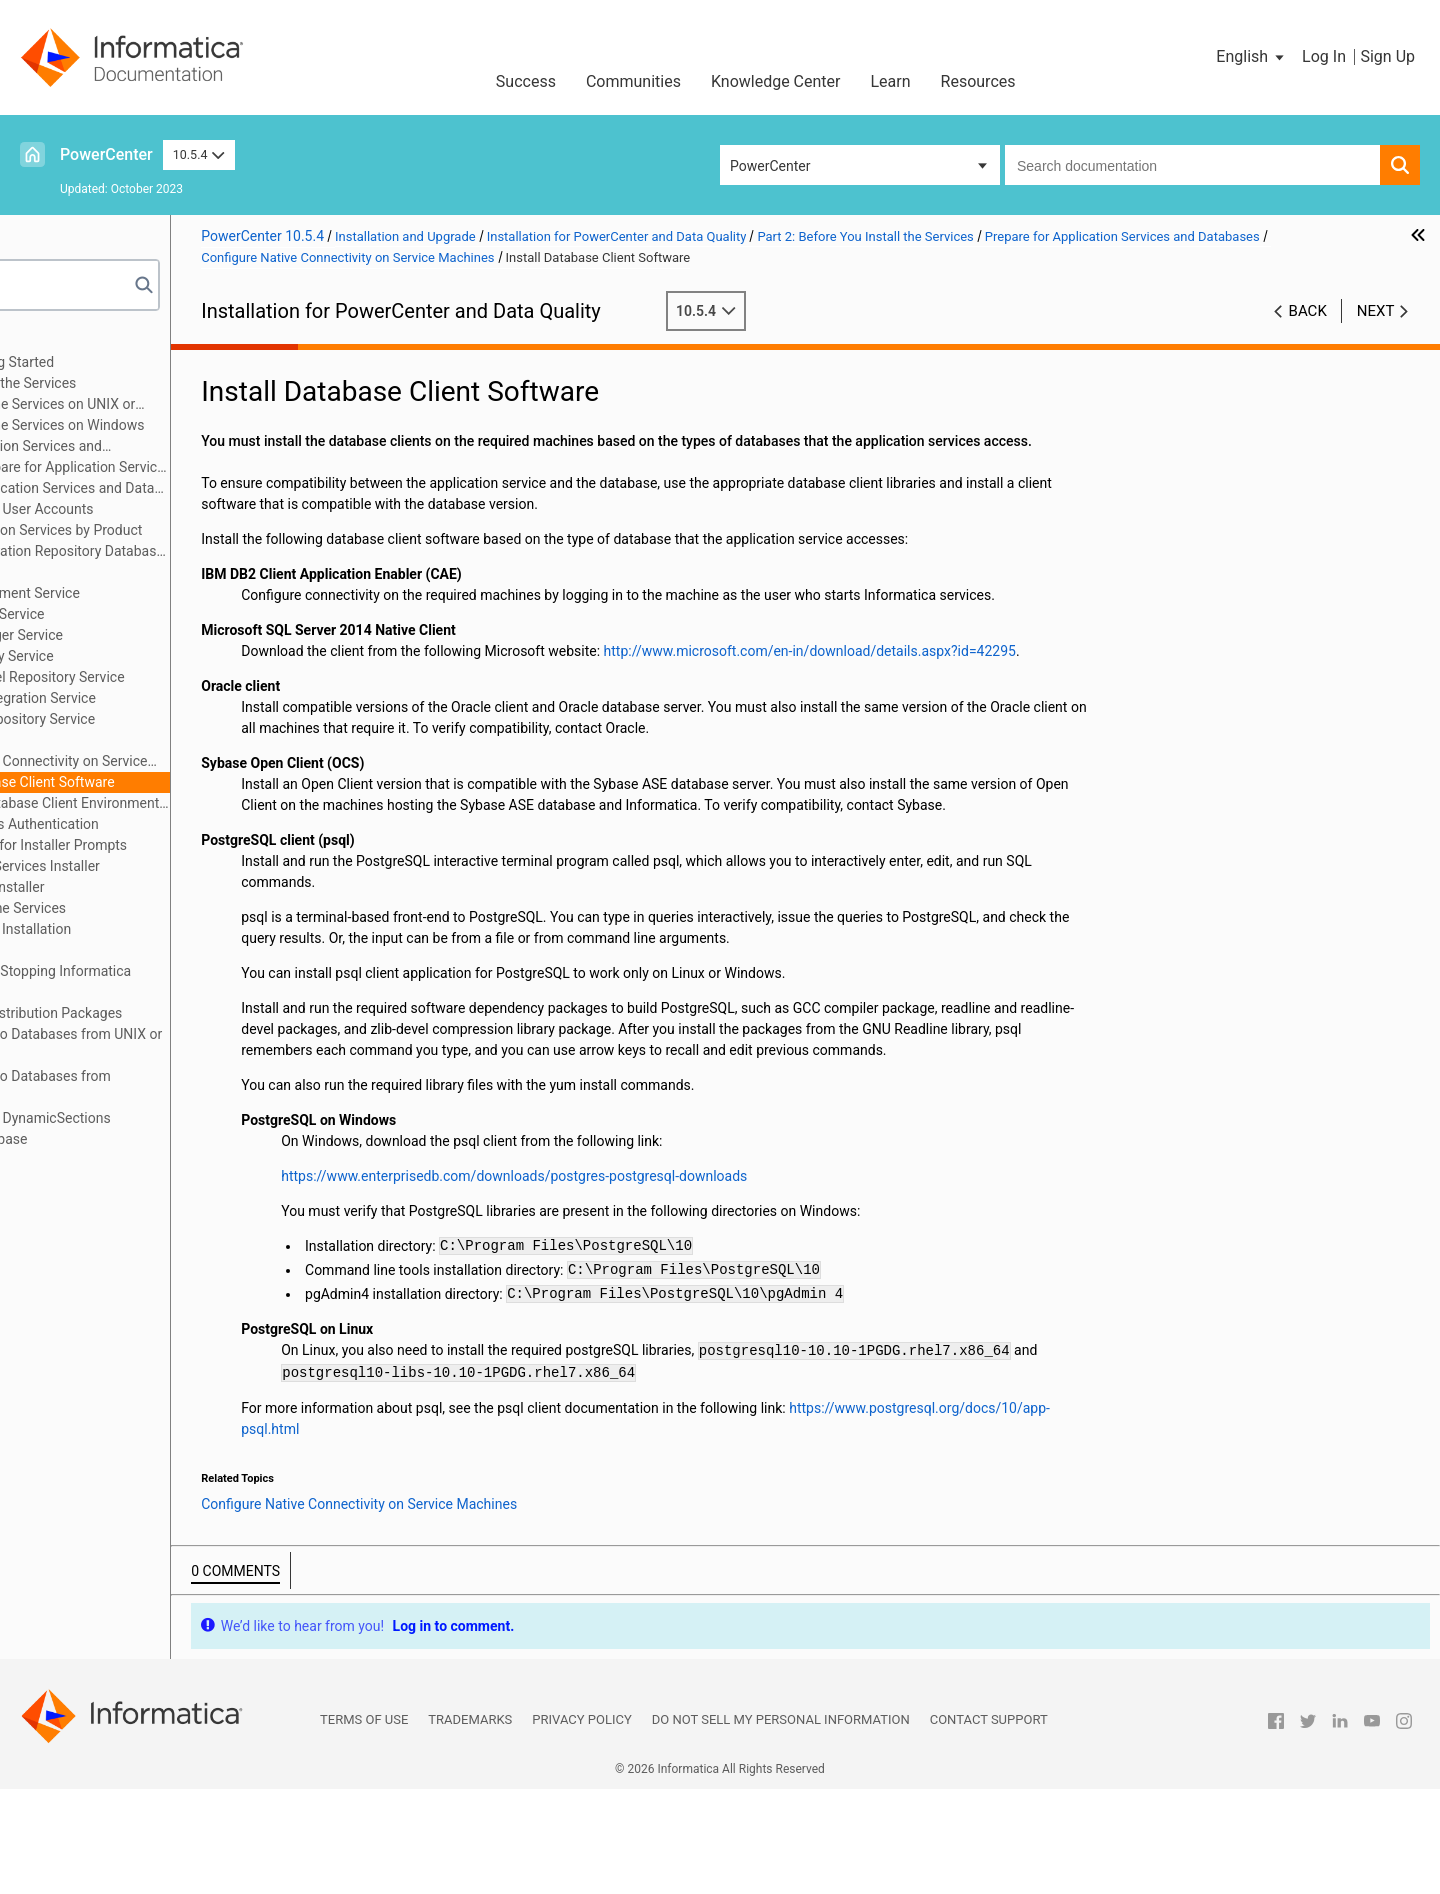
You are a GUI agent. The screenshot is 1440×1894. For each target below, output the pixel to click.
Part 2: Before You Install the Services (149, 383)
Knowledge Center (776, 81)
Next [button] (1376, 311)
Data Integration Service (158, 614)
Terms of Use (364, 1824)
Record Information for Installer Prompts (189, 845)
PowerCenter (106, 154)
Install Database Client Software (203, 782)
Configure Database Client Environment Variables (231, 803)
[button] (1251, 57)
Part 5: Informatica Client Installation (147, 929)
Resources (978, 81)
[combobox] (1192, 165)
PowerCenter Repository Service (183, 719)
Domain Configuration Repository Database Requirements (208, 552)
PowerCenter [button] (770, 166)
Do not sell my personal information (781, 1824)
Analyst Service (131, 572)
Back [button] (1308, 311)
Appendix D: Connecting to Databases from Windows (167, 1086)
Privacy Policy (581, 1824)
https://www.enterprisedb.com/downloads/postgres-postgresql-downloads (704, 1281)
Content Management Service (176, 593)
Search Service (130, 740)
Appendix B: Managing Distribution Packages (172, 1013)
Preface (57, 341)
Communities (633, 81)
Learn (891, 81)
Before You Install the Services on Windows (198, 425)
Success (526, 81)
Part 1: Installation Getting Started (138, 362)
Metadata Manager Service (167, 635)
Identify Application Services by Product (207, 530)
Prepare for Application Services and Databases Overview (221, 488)
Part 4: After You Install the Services (144, 908)
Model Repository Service (162, 656)
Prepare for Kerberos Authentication (175, 824)
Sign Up (1387, 56)
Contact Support (989, 1824)
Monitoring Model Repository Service (198, 677)
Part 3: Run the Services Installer (133, 887)
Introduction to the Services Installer (176, 866)
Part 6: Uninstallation (98, 950)
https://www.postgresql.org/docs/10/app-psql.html (590, 1534)
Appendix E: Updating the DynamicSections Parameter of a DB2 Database (166, 1128)
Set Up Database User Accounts (182, 509)
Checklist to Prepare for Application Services (221, 467)
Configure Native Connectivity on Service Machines (200, 762)
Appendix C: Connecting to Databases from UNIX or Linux (192, 1044)
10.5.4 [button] (199, 154)
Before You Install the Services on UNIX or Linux (184, 405)
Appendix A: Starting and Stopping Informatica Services (177, 981)
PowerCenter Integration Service (184, 698)
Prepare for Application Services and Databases (167, 447)
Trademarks (470, 1824)
